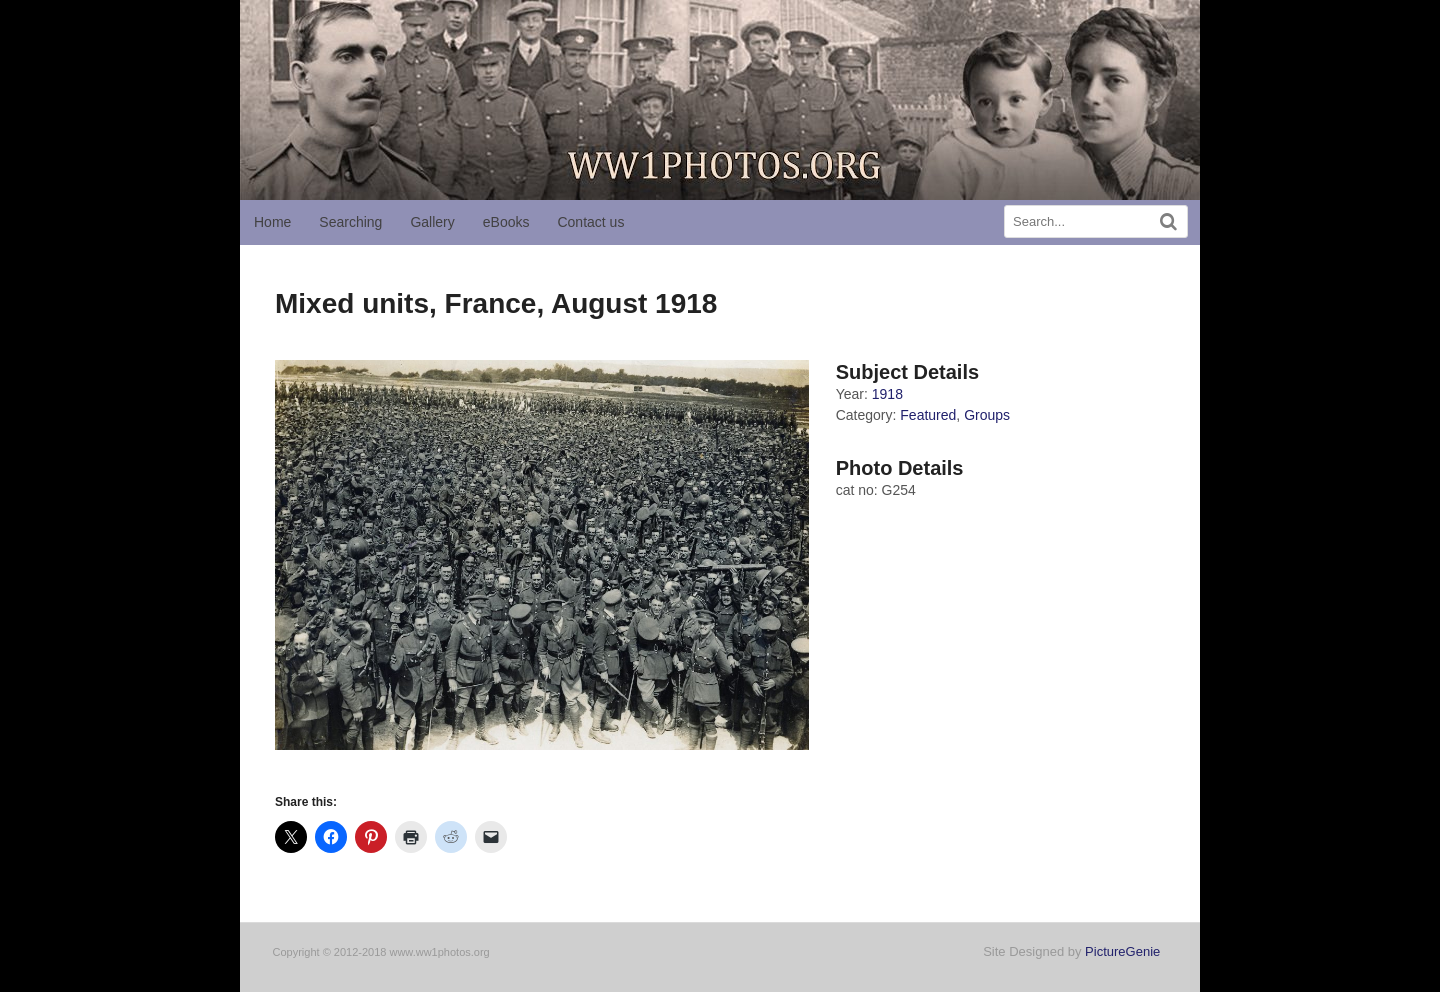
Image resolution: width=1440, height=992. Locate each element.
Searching (350, 222)
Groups (987, 415)
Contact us (590, 222)
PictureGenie (1122, 951)
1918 (887, 394)
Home (272, 222)
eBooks (506, 222)
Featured (928, 415)
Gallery (432, 222)
